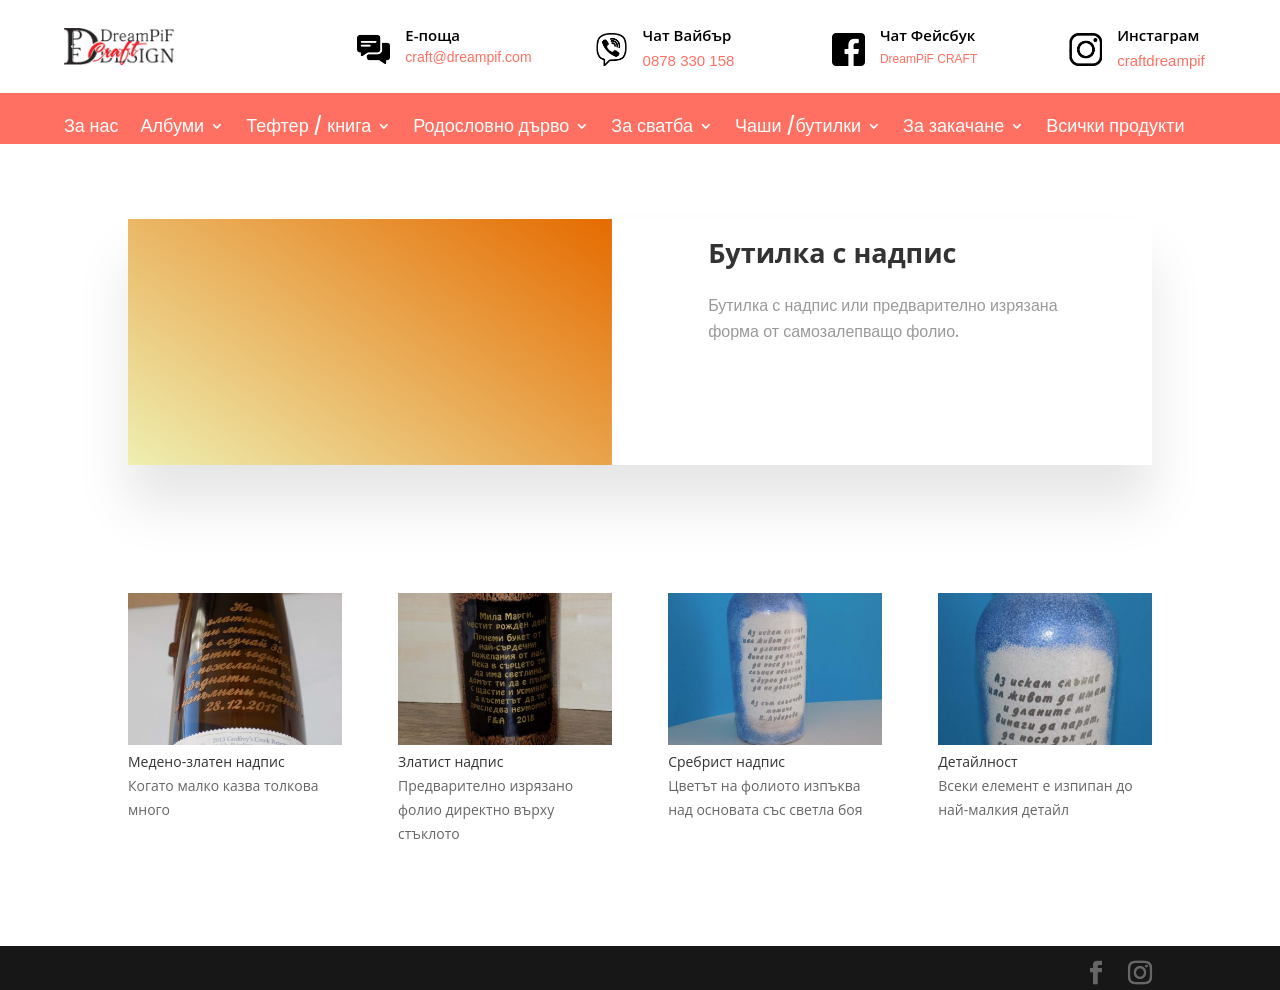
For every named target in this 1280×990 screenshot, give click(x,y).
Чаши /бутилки (798, 128)
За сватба (652, 128)
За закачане (953, 128)
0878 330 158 (689, 60)
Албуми (173, 128)
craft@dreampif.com (468, 57)
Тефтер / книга (308, 128)
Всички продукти (1115, 128)
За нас (91, 128)
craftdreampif (1161, 60)
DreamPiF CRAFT (928, 59)
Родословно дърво (491, 128)
